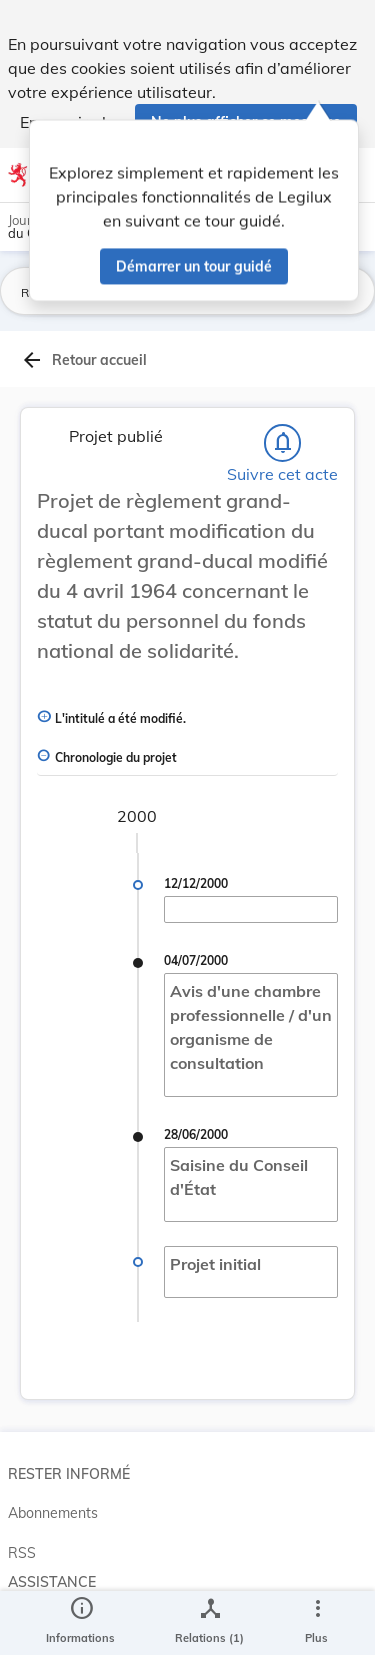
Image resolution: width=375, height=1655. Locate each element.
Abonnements (53, 1513)
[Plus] (317, 1623)
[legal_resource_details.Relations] (209, 1623)
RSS (22, 1553)
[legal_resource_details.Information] (80, 1623)
